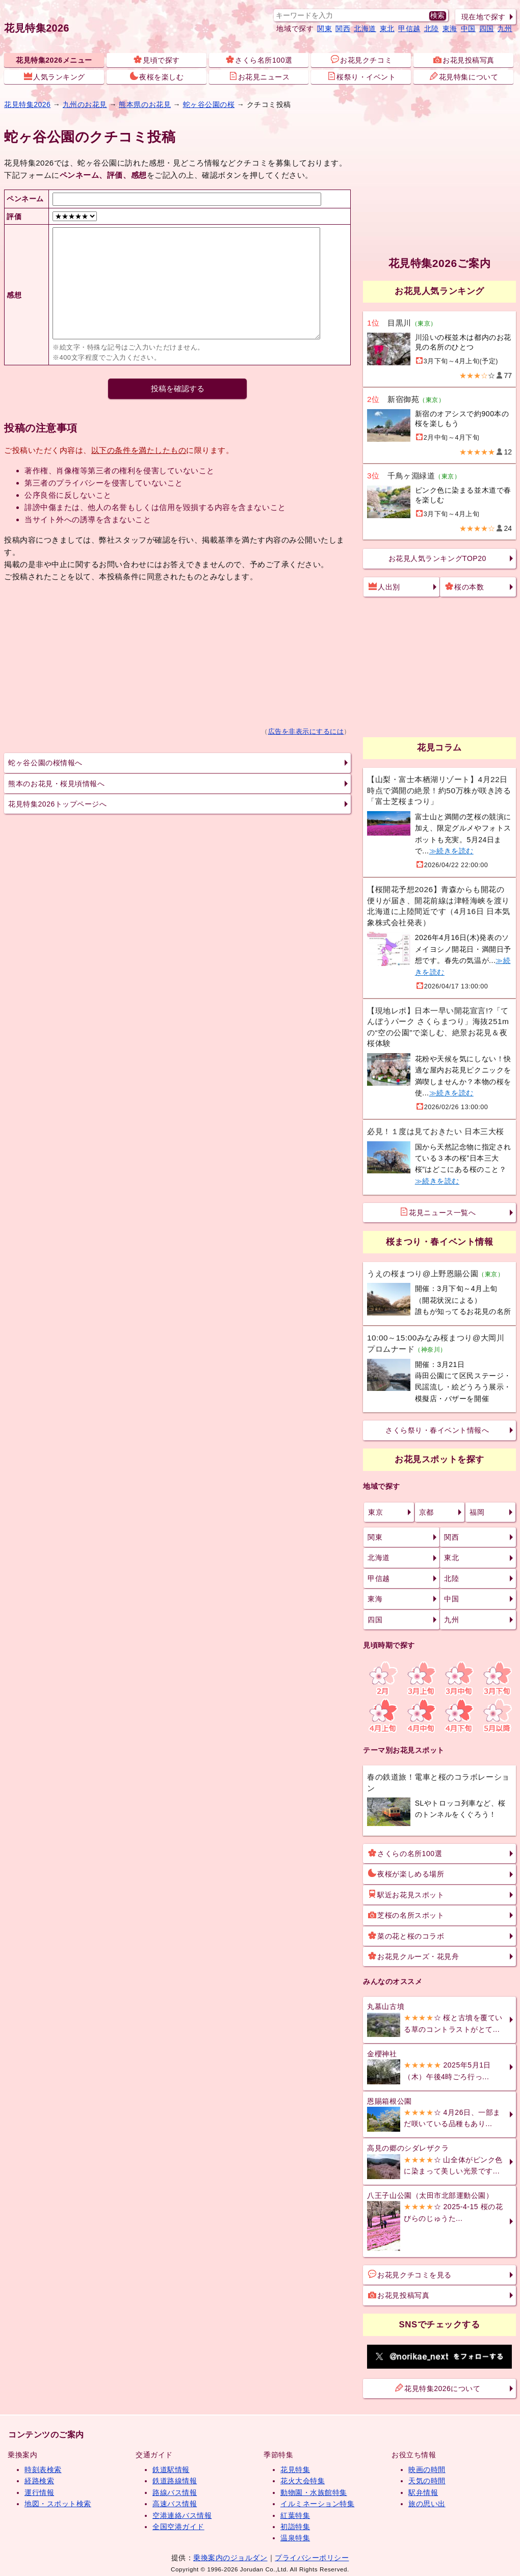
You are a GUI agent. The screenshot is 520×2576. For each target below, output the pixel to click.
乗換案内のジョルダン (230, 2558)
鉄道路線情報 (174, 2481)
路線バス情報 (174, 2492)
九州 (505, 28)
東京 (375, 1512)
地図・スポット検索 (57, 2504)
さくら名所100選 (259, 59)
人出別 (384, 586)
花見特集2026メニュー (54, 60)
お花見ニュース (259, 76)
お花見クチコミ (361, 59)
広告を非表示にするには (306, 731)
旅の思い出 (427, 2504)
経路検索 (39, 2481)
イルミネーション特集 (317, 2504)
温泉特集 (295, 2538)
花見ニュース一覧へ (438, 1212)
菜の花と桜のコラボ (406, 1935)
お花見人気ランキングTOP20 (437, 558)
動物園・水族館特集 (313, 2492)
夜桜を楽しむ (157, 76)
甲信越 (409, 28)
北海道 (365, 28)
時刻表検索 (43, 2469)
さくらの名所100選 (405, 1853)
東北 (387, 28)
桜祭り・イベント (361, 76)
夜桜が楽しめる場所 (406, 1873)
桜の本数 (464, 586)
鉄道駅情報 (171, 2469)
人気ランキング (54, 76)
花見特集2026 (36, 28)
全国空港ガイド (178, 2527)
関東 (324, 28)
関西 (342, 28)
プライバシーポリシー (312, 2558)
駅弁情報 (423, 2492)
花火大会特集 (302, 2481)
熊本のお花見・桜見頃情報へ (56, 784)
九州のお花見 (85, 104)
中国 (468, 28)
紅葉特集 (295, 2515)
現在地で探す (483, 17)
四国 (486, 28)
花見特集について (464, 76)
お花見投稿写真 (464, 59)
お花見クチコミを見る (409, 2274)
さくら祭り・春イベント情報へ (437, 1430)
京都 (426, 1512)
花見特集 (295, 2469)
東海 (450, 28)
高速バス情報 (174, 2504)
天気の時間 (427, 2481)
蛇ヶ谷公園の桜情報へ (45, 763)
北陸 (431, 28)
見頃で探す (157, 59)
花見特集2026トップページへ (57, 804)
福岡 (477, 1512)
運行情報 (39, 2492)
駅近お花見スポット (406, 1894)
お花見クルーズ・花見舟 (413, 1956)
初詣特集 (295, 2527)
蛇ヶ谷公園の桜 (209, 104)
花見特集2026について (438, 2388)
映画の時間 (427, 2469)
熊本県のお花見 (145, 104)
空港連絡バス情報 (182, 2515)
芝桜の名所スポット (406, 1914)
